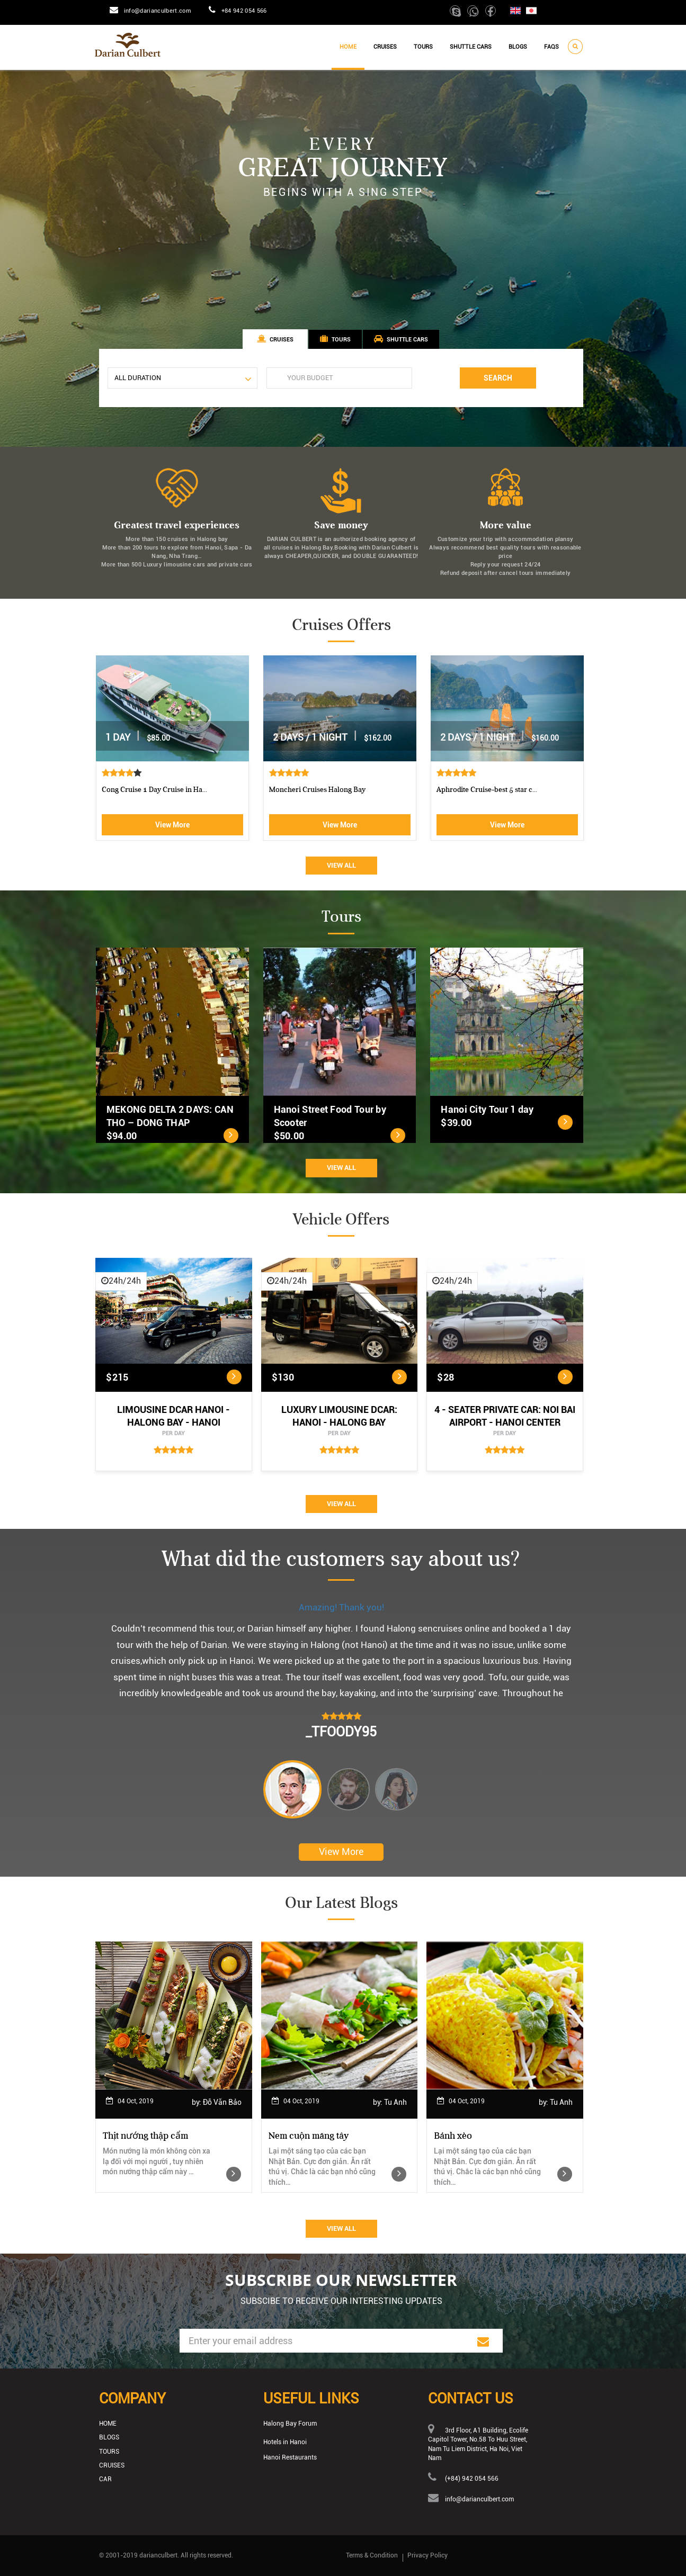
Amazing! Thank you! (341, 1607)
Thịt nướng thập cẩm (145, 2135)
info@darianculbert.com (157, 10)
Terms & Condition (372, 2555)
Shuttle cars (471, 46)
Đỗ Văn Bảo (222, 2102)
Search (498, 378)
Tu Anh (395, 2102)
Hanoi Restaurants (290, 2457)
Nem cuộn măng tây (309, 2135)
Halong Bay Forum (290, 2423)
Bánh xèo (453, 2135)
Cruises (385, 46)
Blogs (518, 46)
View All (341, 865)
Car (105, 2479)
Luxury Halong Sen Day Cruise (318, 790)
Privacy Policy (427, 2555)
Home (348, 46)
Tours (423, 46)
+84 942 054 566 (244, 10)
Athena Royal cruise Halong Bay (153, 790)
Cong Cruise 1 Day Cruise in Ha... (488, 790)
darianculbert (158, 2555)
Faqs (551, 46)
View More (172, 825)
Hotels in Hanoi (285, 2442)
